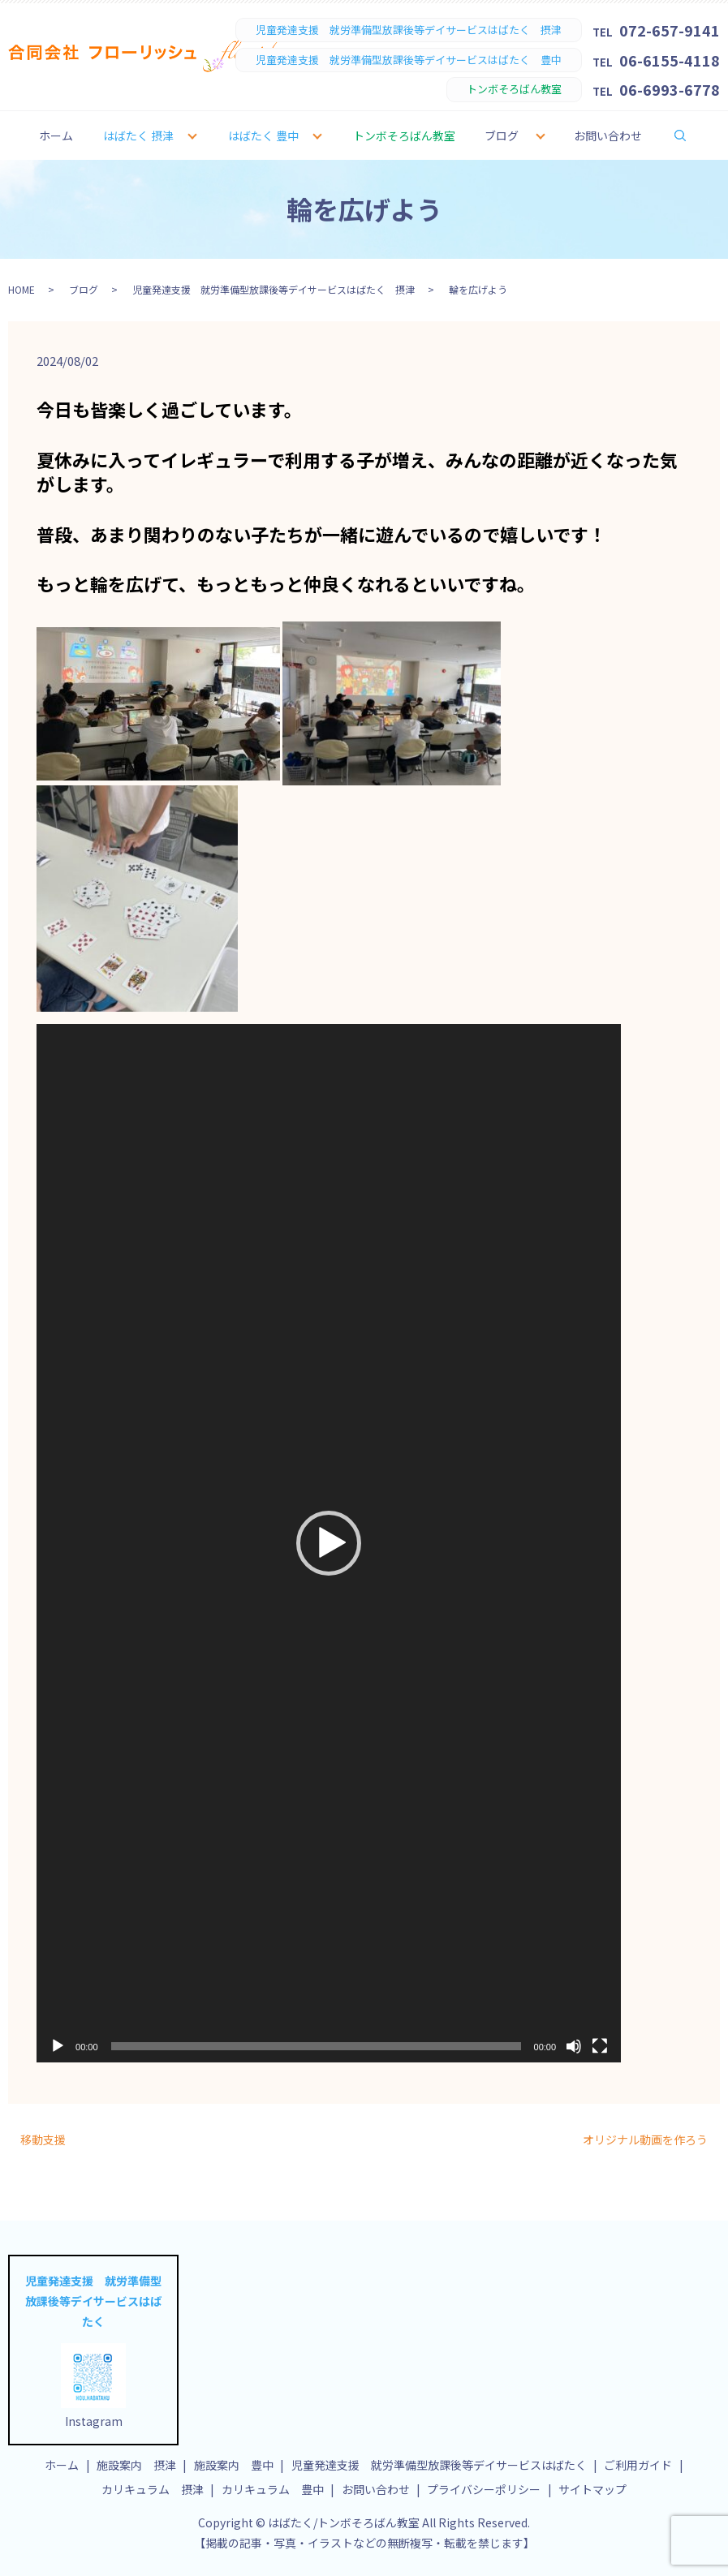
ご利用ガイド (638, 2465)
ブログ (502, 135)
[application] (329, 1543)
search (690, 135)
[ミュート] (574, 2046)
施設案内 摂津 (136, 2465)
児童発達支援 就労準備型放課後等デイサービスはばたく (439, 2465)
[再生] (58, 2046)
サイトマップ (592, 2489)
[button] (328, 1543)
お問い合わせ (608, 135)
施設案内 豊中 (234, 2465)
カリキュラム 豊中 (273, 2489)
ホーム (56, 135)
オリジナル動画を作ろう (645, 2140)
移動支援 (43, 2140)
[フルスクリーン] (600, 2046)
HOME (21, 289)
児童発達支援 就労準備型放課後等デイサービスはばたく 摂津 (273, 289)
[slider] (316, 2046)
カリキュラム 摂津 (152, 2489)
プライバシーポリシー (484, 2489)
